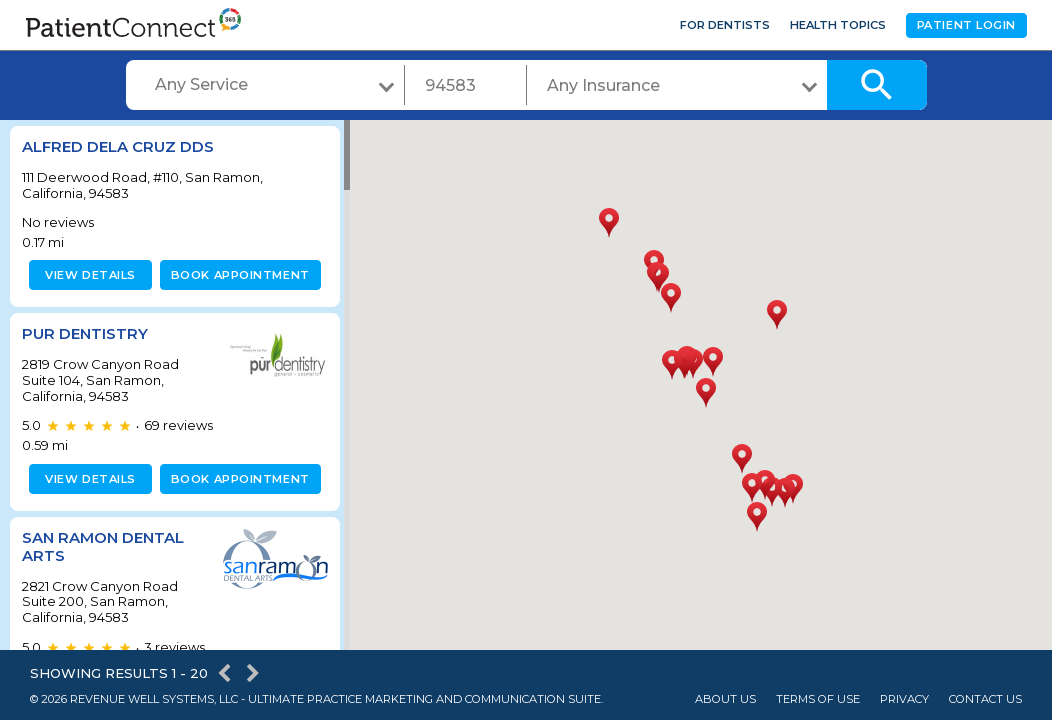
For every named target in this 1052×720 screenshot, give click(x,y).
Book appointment (236, 275)
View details (87, 275)
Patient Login (966, 25)
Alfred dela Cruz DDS (118, 146)
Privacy (904, 699)
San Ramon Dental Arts (103, 546)
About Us (725, 699)
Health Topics (838, 25)
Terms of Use (818, 699)
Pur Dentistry (85, 333)
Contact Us (985, 699)
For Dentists (725, 25)
